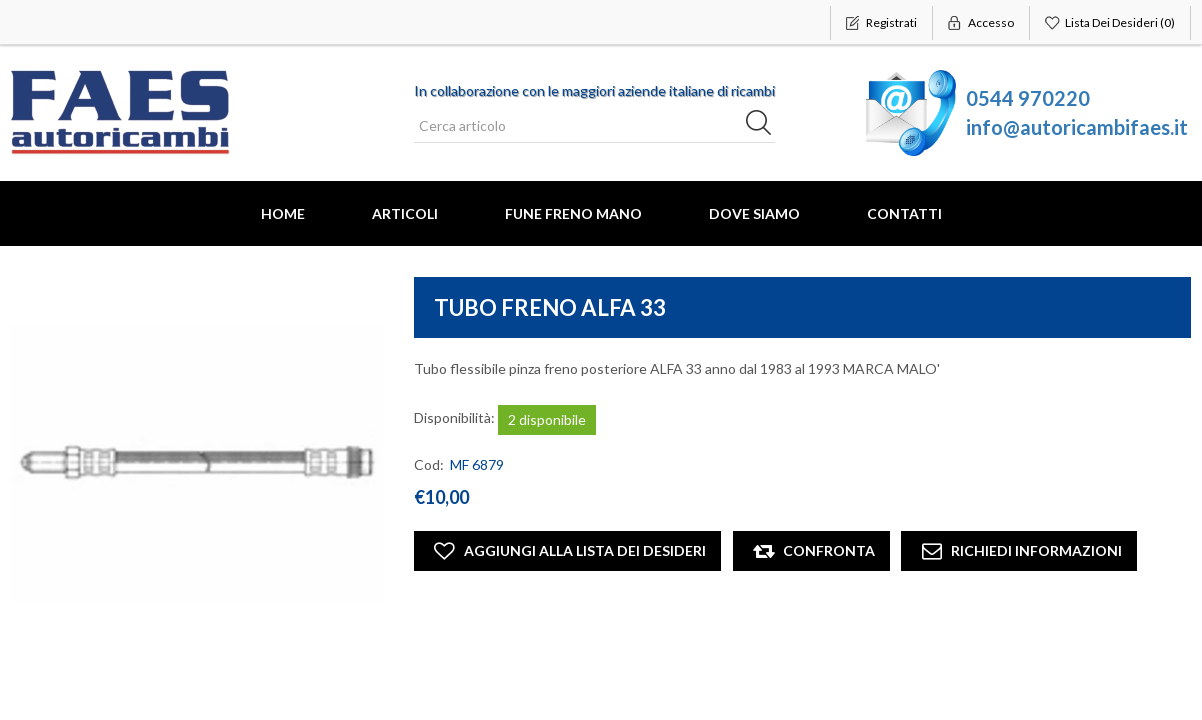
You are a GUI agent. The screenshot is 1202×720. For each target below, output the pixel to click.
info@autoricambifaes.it (1077, 127)
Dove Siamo (754, 213)
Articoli (405, 213)
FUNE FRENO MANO (573, 213)
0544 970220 (1028, 98)
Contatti (904, 213)
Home (283, 213)
